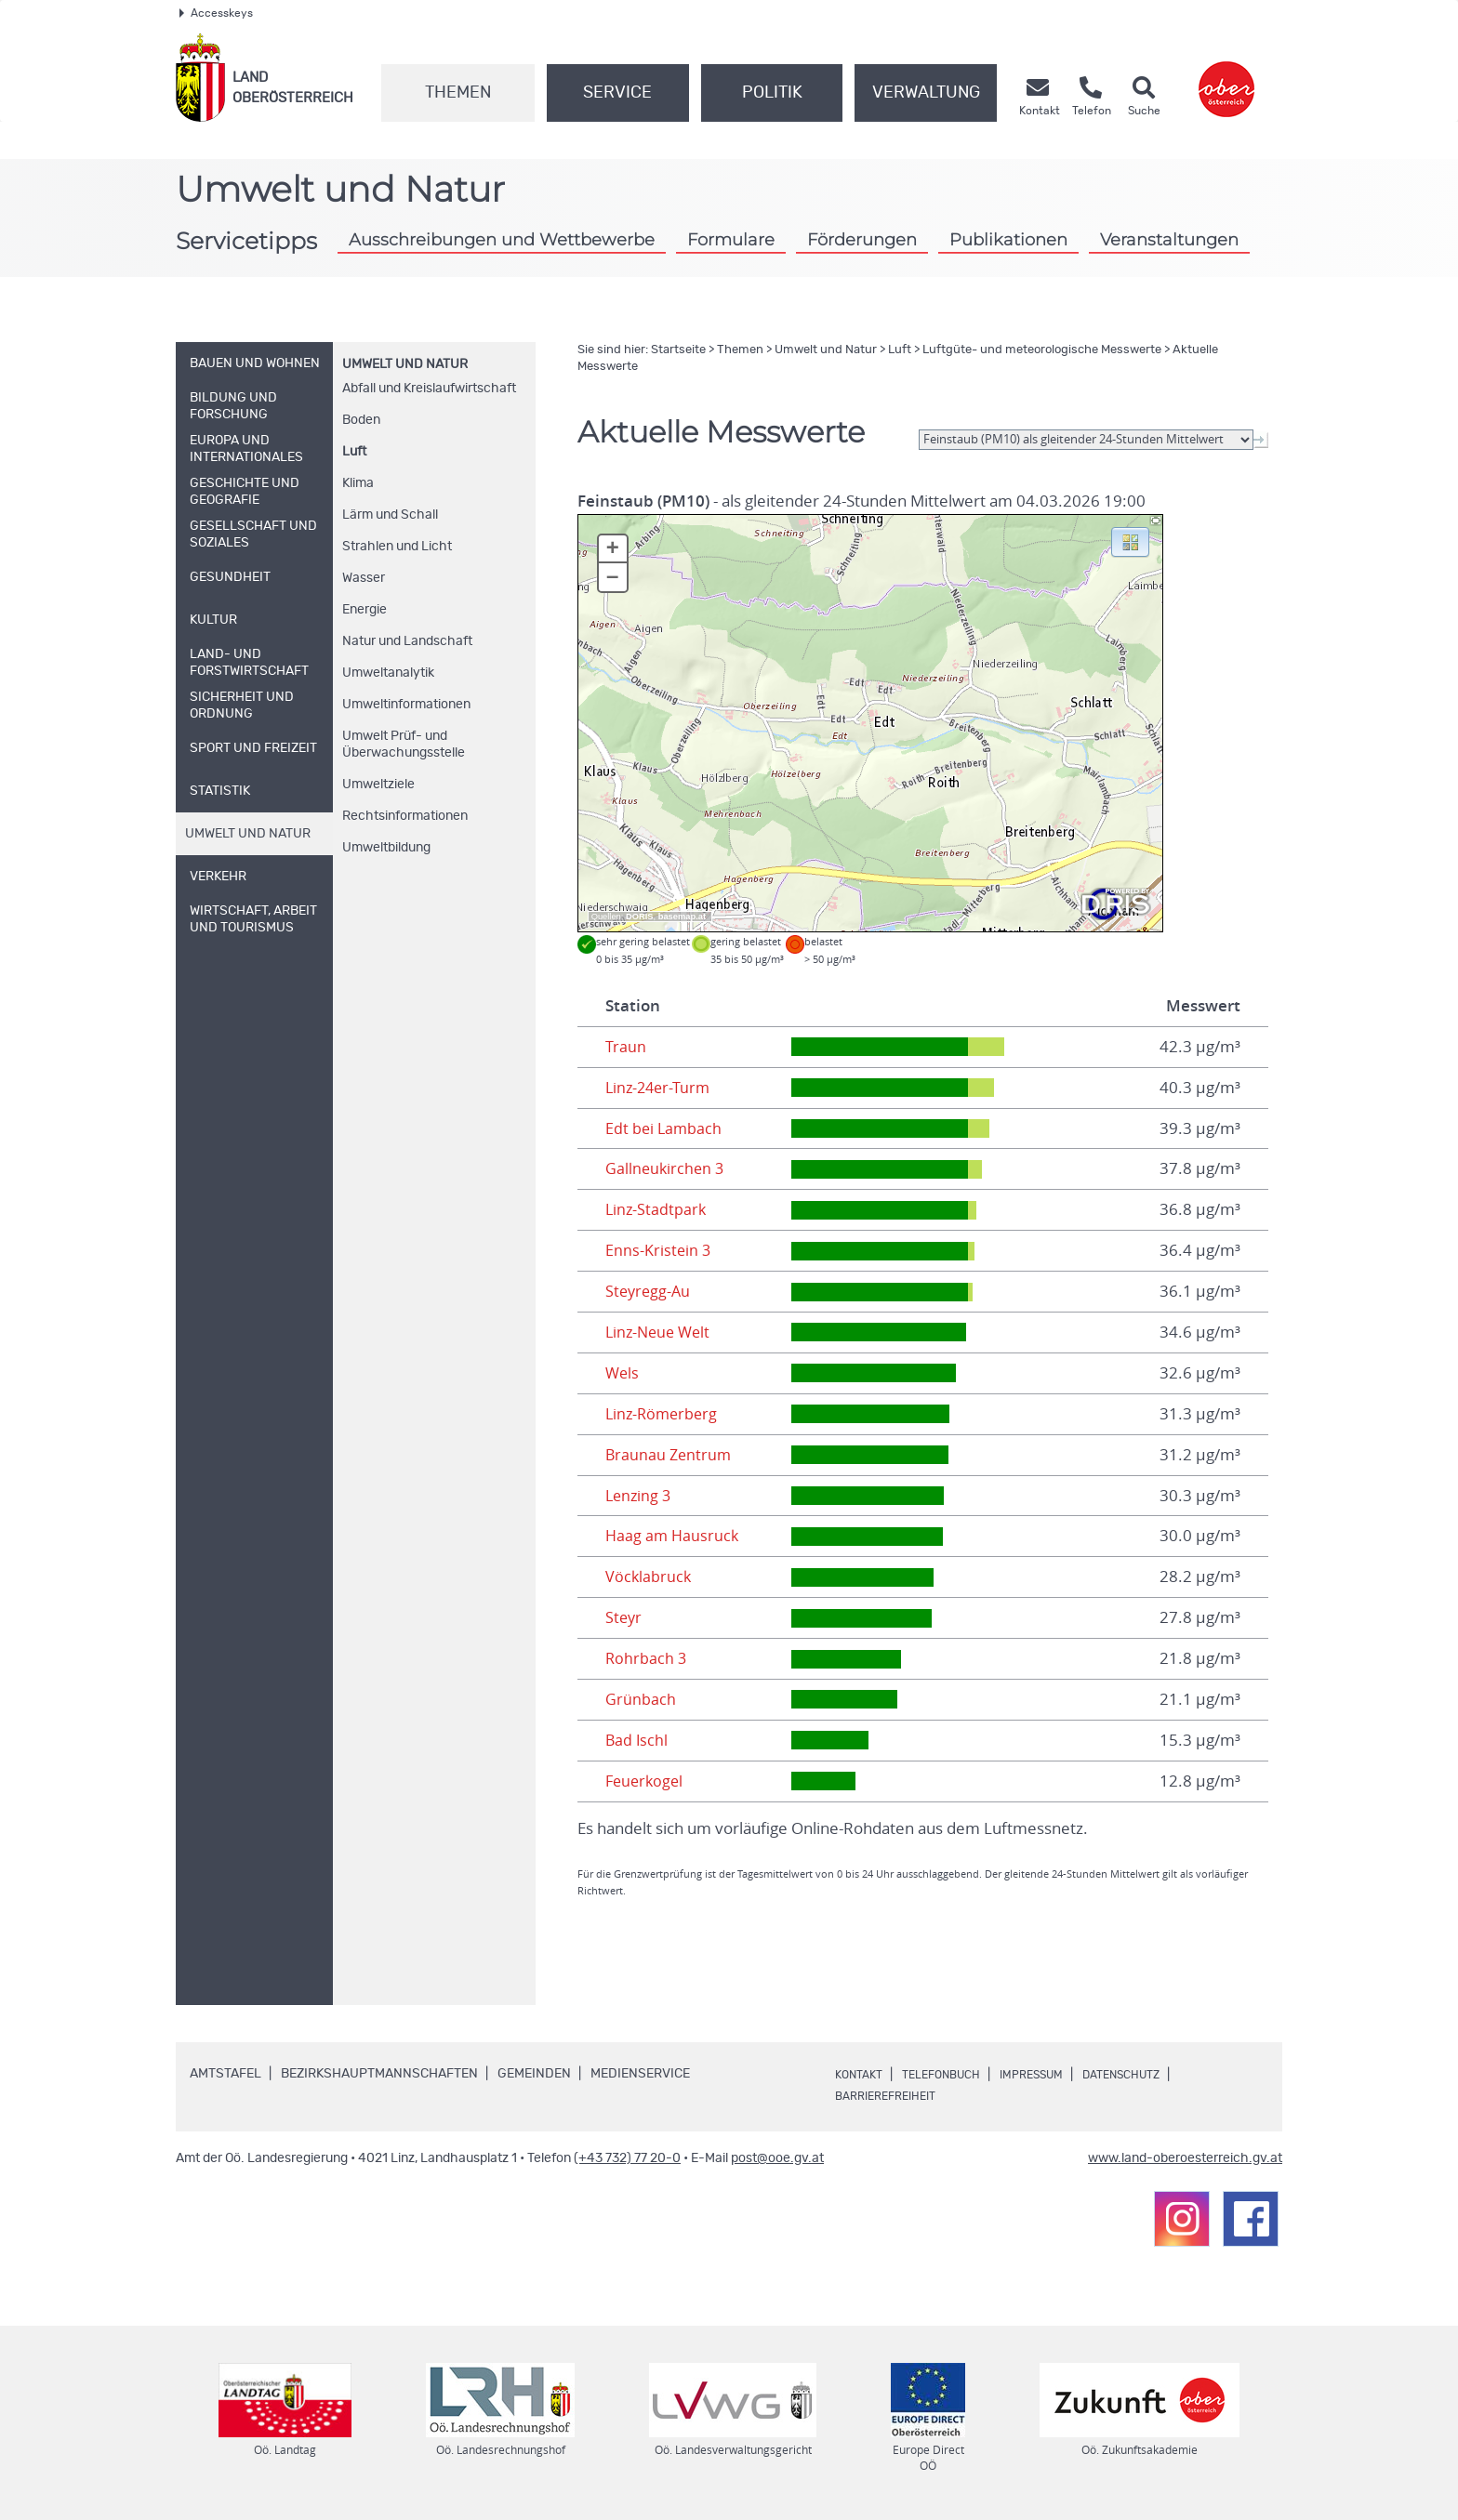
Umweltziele (378, 784)
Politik (772, 93)
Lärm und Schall (390, 514)
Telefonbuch (953, 2074)
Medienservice (640, 2073)
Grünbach (640, 1699)
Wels (623, 1373)
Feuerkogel (646, 1781)
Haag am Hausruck (673, 1535)
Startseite (678, 350)
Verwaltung (926, 93)
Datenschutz (1157, 2074)
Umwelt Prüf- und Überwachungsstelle (403, 744)
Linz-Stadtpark (657, 1209)
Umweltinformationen (406, 704)
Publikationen (1008, 239)
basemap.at (682, 916)
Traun (625, 1046)
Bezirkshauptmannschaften (379, 2073)
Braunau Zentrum (670, 1455)
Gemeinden (534, 2073)
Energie (364, 609)
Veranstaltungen (1169, 239)
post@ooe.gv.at (777, 2158)
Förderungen (862, 239)
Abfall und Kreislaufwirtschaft (429, 388)
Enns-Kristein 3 (658, 1250)
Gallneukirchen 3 (666, 1168)
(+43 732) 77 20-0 (627, 2158)
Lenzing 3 (639, 1495)
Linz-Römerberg (663, 1414)
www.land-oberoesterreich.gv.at (1185, 2158)
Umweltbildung (386, 847)
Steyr (624, 1617)
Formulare (731, 239)
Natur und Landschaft (407, 641)
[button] (1130, 541)
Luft (354, 451)
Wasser (363, 578)
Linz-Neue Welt (660, 1332)
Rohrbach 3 (646, 1658)
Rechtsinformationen (405, 816)
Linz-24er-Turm (660, 1087)
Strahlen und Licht (397, 546)
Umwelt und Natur (405, 364)
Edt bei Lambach (664, 1128)
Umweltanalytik (388, 672)
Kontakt (862, 2074)
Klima (358, 483)
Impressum (1055, 2074)
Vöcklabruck (649, 1576)
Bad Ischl (637, 1740)
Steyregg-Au (649, 1291)
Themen (458, 93)
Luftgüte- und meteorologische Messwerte (1041, 350)
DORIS (640, 916)
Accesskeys (216, 13)
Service (617, 93)
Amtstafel (225, 2073)
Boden (361, 420)
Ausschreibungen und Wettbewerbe (502, 239)
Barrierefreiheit (892, 2096)
